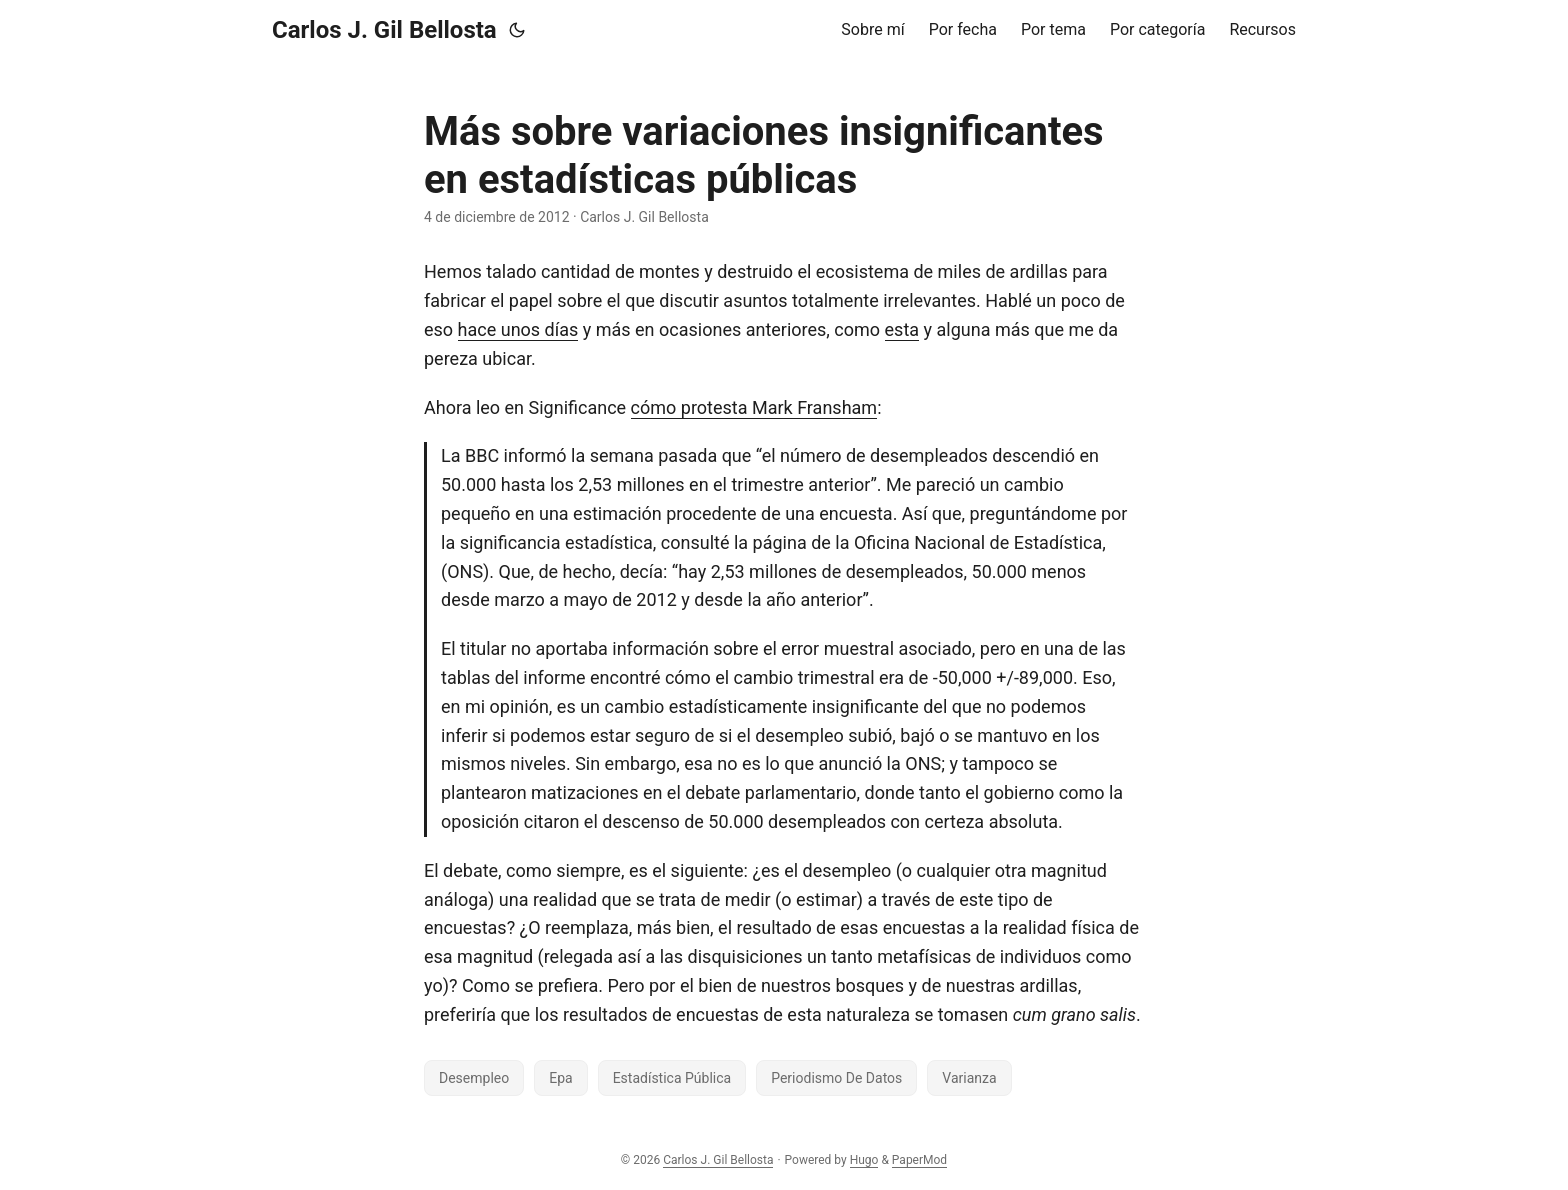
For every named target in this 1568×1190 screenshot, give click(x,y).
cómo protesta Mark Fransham (754, 407)
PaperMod (919, 1160)
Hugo (864, 1160)
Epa (560, 1078)
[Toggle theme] (517, 30)
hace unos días (518, 329)
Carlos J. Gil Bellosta (384, 30)
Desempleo (474, 1078)
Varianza (969, 1078)
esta (902, 329)
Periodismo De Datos (836, 1078)
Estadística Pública (672, 1078)
